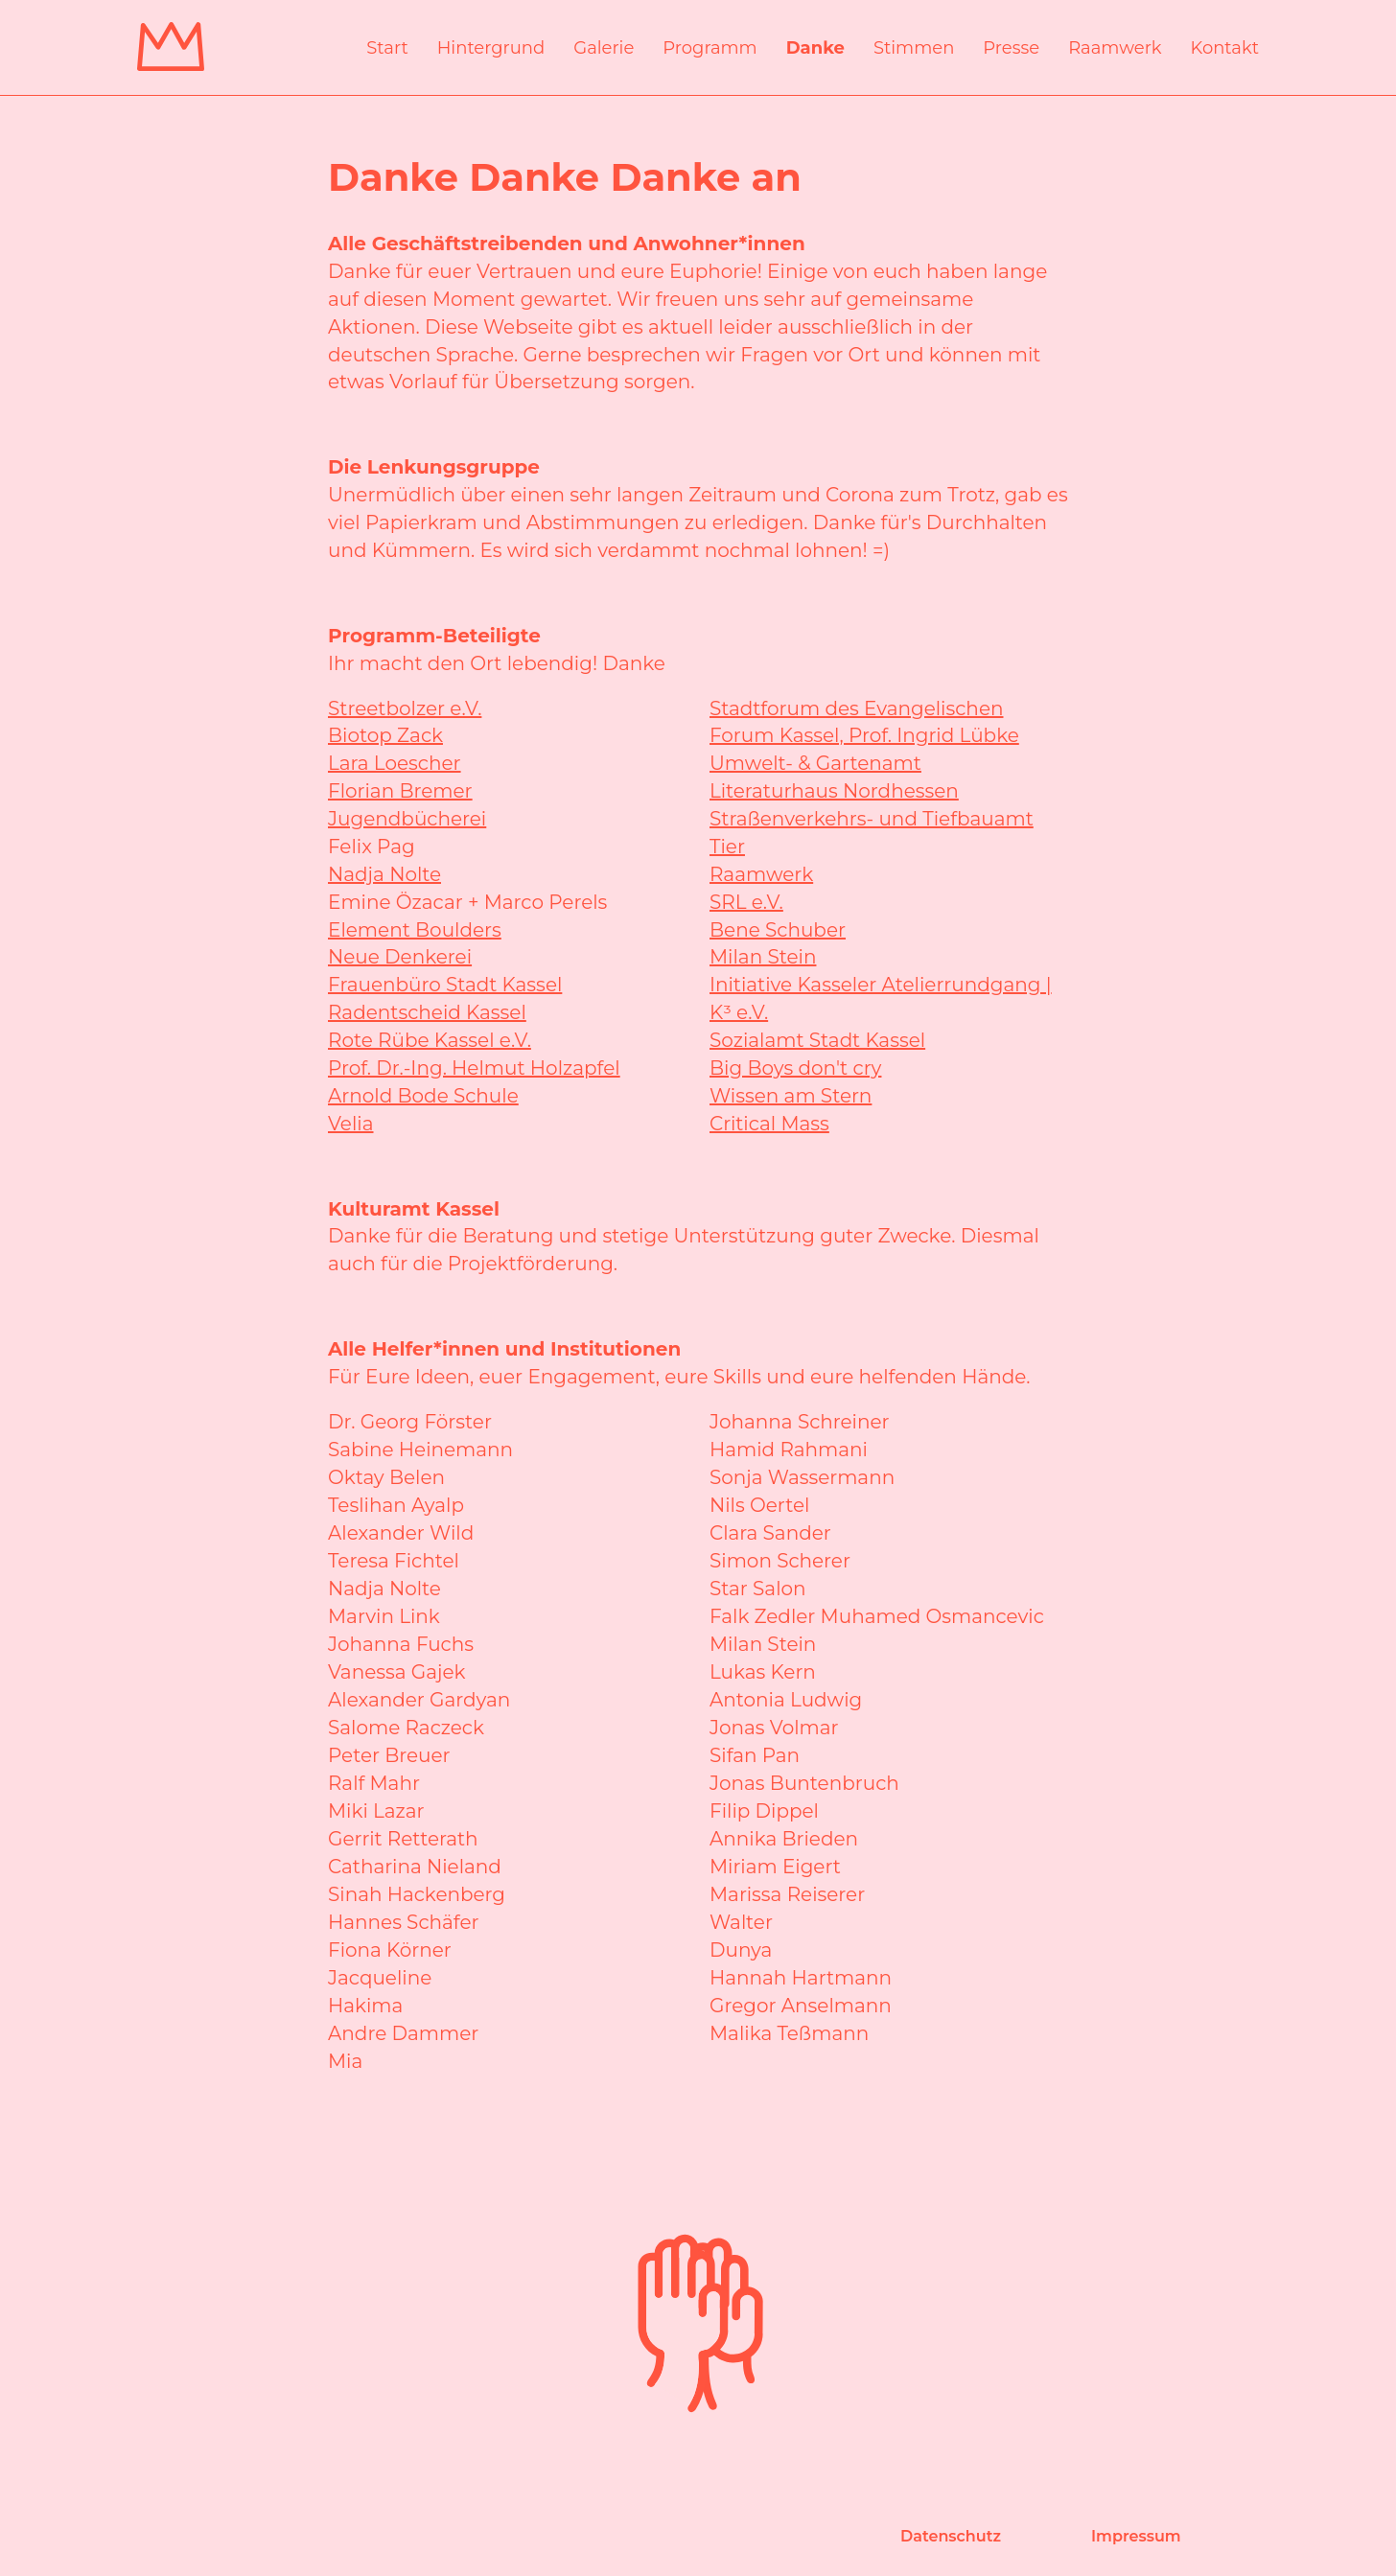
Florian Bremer (400, 790)
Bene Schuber (778, 929)
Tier (727, 846)
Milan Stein (763, 956)
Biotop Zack (385, 735)
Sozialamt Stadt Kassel (817, 1040)
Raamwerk (761, 874)
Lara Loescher (394, 763)
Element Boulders (414, 929)
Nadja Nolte (384, 874)
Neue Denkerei (400, 956)
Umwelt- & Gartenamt (815, 763)
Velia (351, 1123)
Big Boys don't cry (795, 1067)
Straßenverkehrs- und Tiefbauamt (872, 818)
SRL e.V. (746, 902)
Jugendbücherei (407, 818)
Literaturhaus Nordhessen (834, 790)
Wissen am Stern (791, 1095)
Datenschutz (950, 2536)
